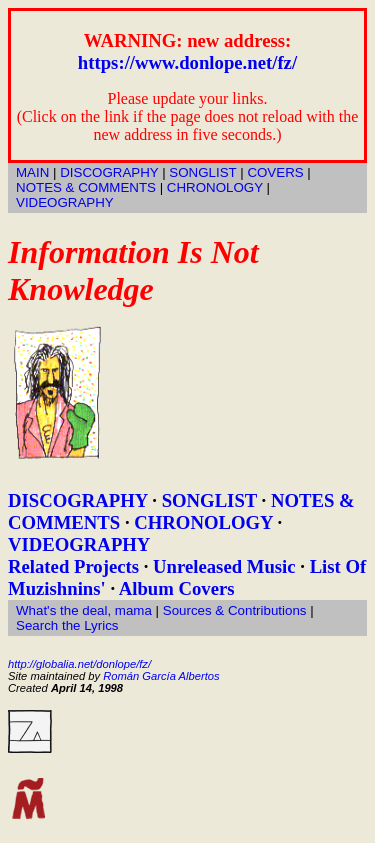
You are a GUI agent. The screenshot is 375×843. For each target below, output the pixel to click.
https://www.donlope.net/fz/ (187, 62)
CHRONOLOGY (215, 187)
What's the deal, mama (84, 610)
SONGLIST (202, 172)
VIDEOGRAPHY (65, 202)
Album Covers (177, 588)
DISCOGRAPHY (109, 172)
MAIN (32, 172)
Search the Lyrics (67, 625)
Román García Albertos (161, 676)
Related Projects (73, 566)
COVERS (275, 172)
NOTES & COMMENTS (86, 187)
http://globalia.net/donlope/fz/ (79, 664)
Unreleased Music (224, 566)
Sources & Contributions (235, 610)
